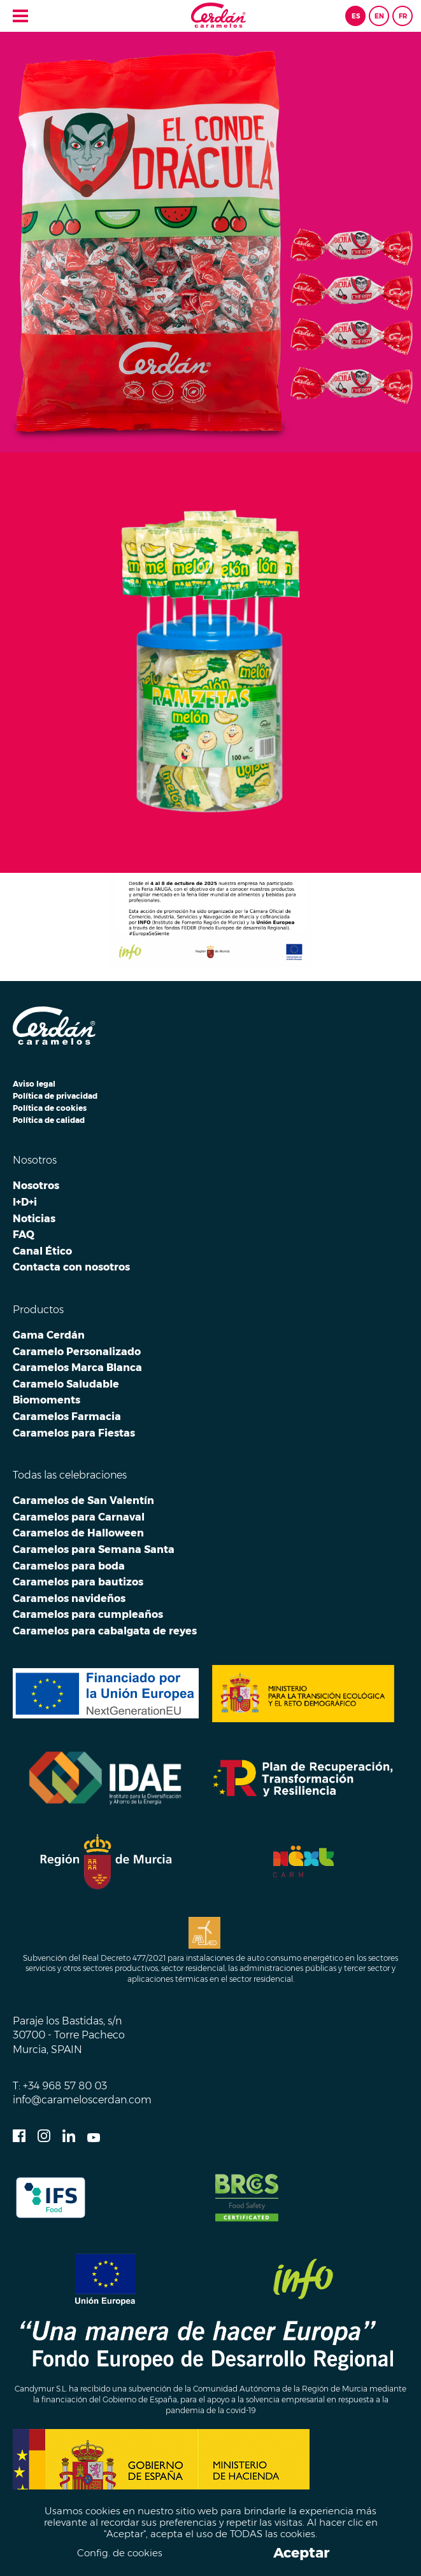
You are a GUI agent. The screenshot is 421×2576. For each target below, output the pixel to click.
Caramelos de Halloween (78, 1532)
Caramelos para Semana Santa (94, 1549)
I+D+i (25, 1202)
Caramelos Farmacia (67, 1416)
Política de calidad (49, 1120)
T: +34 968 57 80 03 (60, 2085)
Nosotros (36, 1185)
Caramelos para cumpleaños (88, 1614)
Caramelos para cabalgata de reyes (105, 1630)
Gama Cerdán (49, 1334)
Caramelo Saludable (66, 1383)
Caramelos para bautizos (78, 1581)
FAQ (23, 1234)
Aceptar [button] (301, 2553)
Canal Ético (42, 1251)
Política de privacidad (55, 1096)
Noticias (34, 1218)
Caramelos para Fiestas (74, 1432)
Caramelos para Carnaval (79, 1516)
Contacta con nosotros (71, 1266)
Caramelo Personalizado (77, 1351)
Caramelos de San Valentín (83, 1500)
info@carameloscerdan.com (82, 2099)
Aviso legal (34, 1084)
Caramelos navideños (69, 1598)
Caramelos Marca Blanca (77, 1367)
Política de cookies (50, 1108)
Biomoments (46, 1399)
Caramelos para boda (69, 1565)
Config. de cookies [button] (119, 2553)
